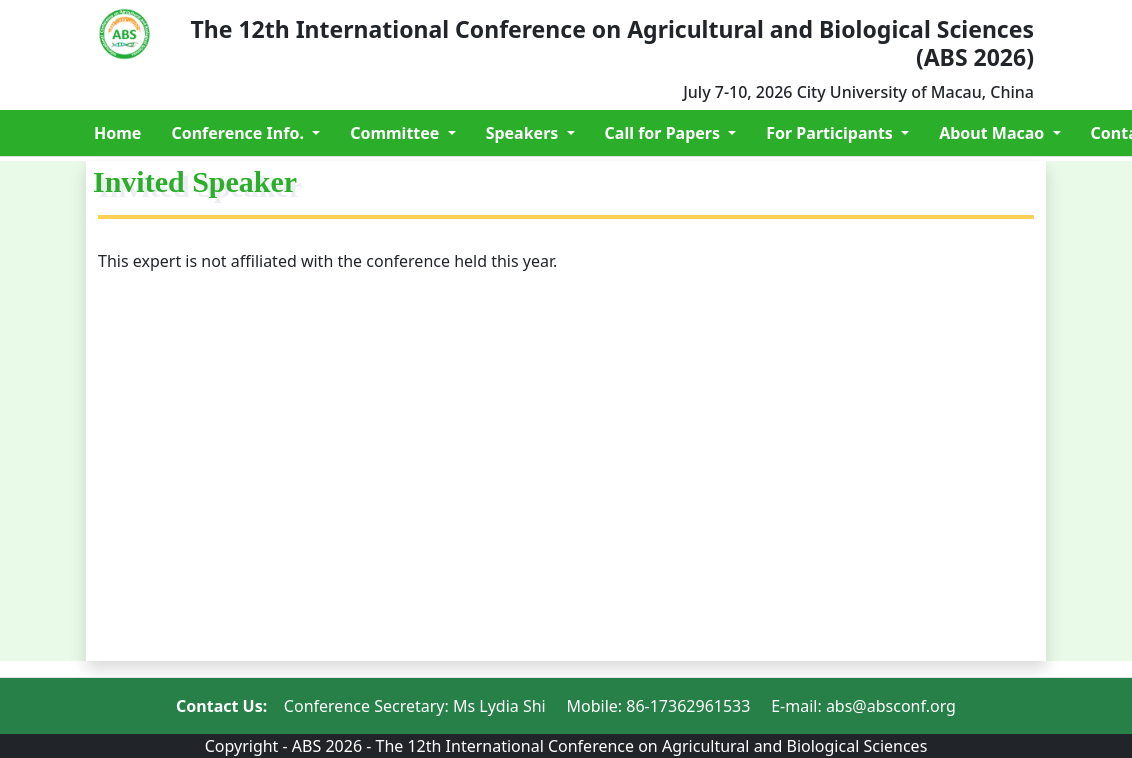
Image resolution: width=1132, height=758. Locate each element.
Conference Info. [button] (239, 133)
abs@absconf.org (891, 706)
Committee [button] (396, 133)
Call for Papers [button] (665, 133)
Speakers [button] (524, 133)
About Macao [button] (993, 133)
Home (117, 133)
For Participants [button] (831, 133)
